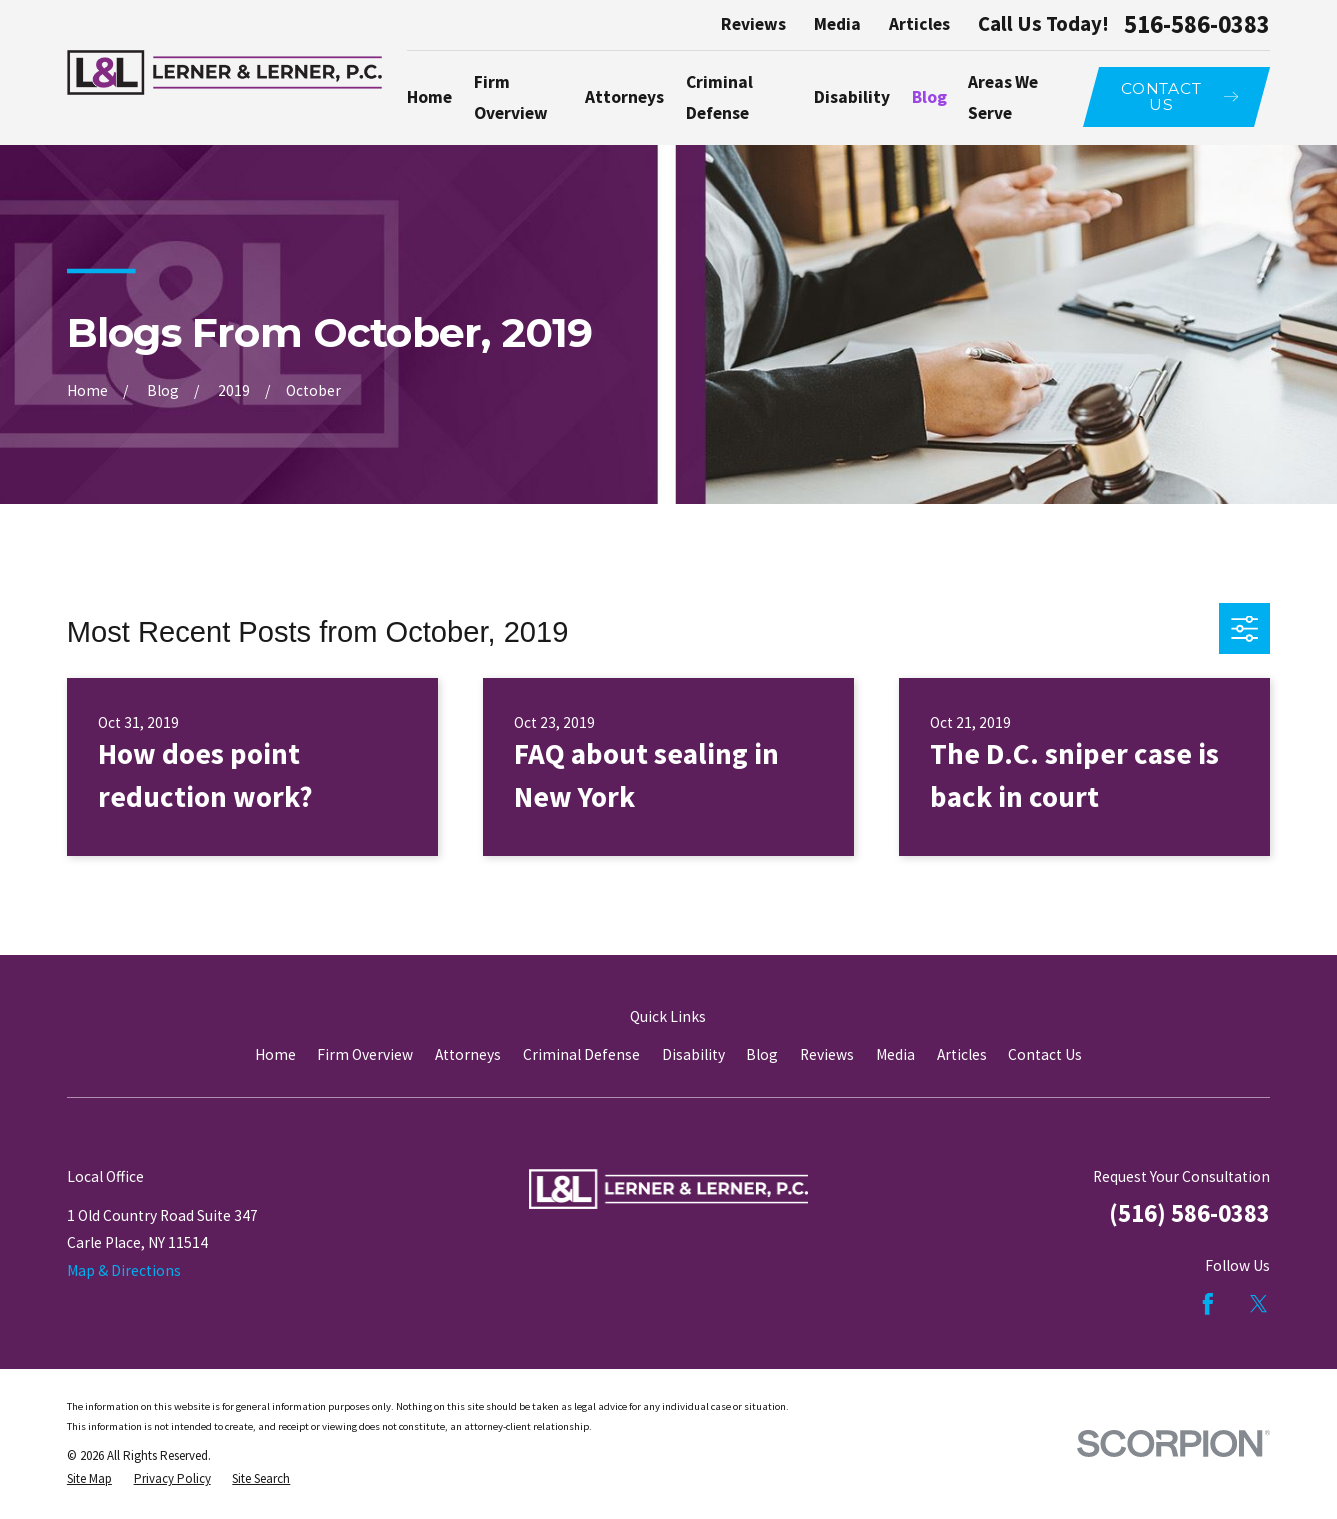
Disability (693, 1054)
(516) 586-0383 (1189, 1213)
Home (275, 1054)
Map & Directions (124, 1270)
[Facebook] (1208, 1304)
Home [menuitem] (429, 97)
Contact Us (1045, 1054)
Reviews (753, 24)
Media (837, 24)
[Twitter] (1259, 1304)
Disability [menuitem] (852, 97)
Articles (919, 24)
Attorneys (468, 1054)
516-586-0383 (1197, 25)
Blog (762, 1054)
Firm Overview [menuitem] (511, 97)
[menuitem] (89, 1478)
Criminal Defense (581, 1054)
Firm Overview (365, 1054)
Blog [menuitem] (929, 97)
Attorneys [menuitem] (624, 97)
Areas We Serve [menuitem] (1003, 97)
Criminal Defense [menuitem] (719, 97)
